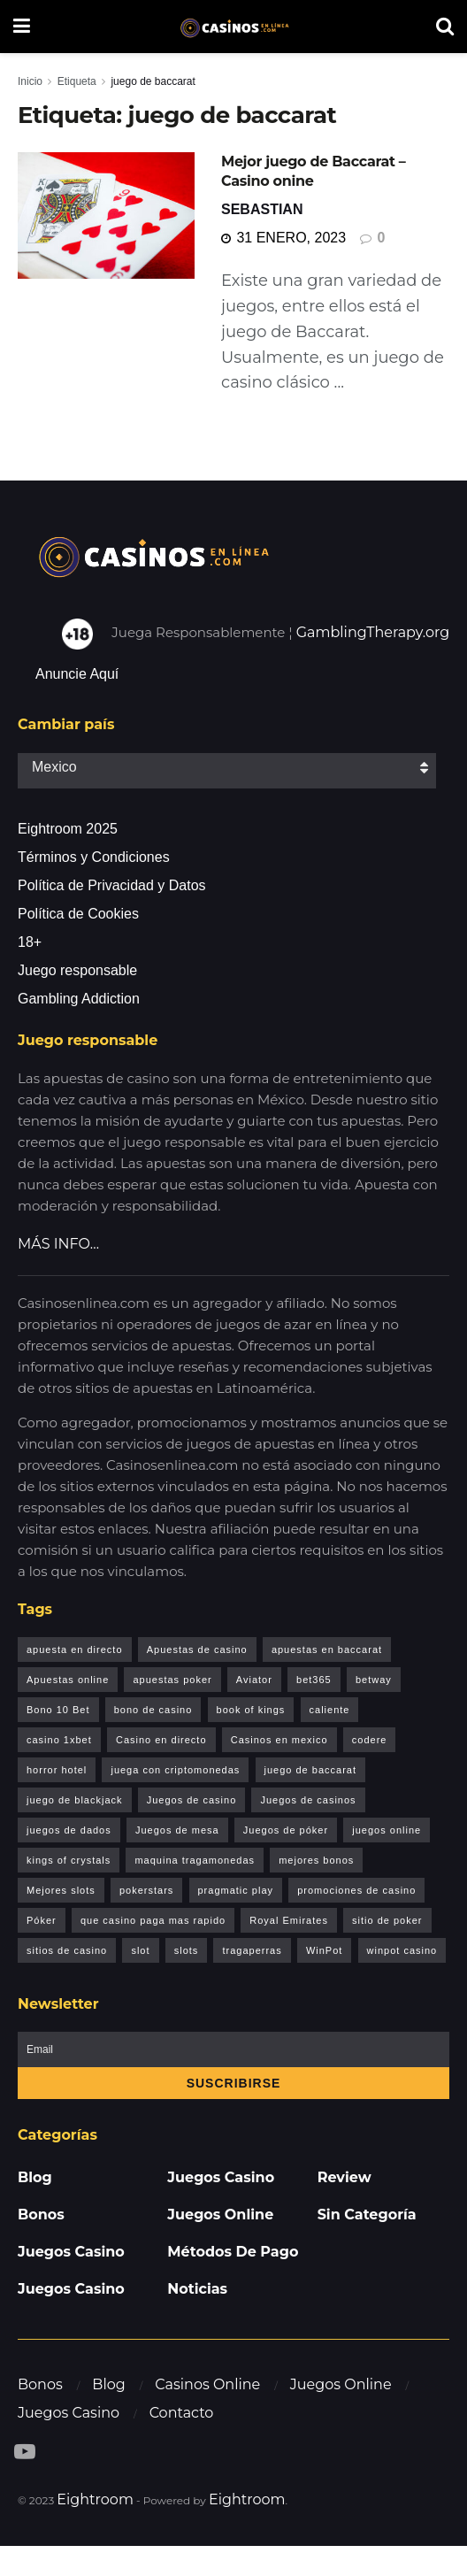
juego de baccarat (153, 81)
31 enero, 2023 (283, 237)
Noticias (197, 2288)
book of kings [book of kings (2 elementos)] (251, 1709)
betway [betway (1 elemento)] (374, 1679)
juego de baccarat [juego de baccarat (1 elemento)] (310, 1770)
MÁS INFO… (58, 1243)
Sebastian (261, 209)
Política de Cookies (78, 913)
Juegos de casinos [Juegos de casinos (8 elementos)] (308, 1800)
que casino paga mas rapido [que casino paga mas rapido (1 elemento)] (153, 1920)
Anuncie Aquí (77, 673)
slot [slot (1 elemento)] (140, 1950)
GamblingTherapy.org (373, 632)
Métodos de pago (232, 2251)
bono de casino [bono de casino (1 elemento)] (153, 1709)
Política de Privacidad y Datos (112, 885)
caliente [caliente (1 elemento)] (330, 1709)
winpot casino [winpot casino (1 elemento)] (402, 1950)
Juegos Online (220, 2214)
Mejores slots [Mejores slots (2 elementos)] (61, 1890)
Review (344, 2177)
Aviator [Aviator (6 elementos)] (254, 1679)
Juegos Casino (71, 2251)
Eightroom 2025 (68, 828)
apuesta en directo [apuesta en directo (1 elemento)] (75, 1649)
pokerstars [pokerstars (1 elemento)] (146, 1890)
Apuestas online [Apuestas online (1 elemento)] (68, 1679)
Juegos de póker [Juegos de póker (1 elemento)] (285, 1830)
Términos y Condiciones (94, 857)
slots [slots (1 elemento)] (186, 1950)
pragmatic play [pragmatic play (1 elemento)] (236, 1890)
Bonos (41, 2214)
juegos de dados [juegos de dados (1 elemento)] (69, 1830)
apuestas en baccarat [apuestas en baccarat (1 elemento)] (327, 1649)
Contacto (181, 2412)
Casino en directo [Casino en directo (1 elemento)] (161, 1739)
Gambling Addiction (79, 998)
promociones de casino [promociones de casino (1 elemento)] (356, 1890)
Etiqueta (76, 81)
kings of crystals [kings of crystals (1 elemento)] (69, 1860)
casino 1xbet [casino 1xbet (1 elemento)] (59, 1739)
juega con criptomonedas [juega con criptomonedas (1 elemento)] (175, 1770)
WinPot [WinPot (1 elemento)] (324, 1950)
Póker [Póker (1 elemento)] (42, 1920)
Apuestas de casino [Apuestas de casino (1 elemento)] (197, 1649)
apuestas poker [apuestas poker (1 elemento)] (172, 1679)
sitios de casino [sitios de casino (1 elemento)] (67, 1950)
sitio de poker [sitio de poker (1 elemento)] (387, 1920)
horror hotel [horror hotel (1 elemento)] (57, 1770)
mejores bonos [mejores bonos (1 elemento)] (316, 1860)
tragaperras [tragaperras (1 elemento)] (251, 1950)
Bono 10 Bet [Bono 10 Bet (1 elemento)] (58, 1709)
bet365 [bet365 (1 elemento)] (314, 1679)
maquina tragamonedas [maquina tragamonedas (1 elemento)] (194, 1860)
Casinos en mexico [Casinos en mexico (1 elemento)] (279, 1739)
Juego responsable (77, 970)
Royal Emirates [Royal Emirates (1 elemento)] (288, 1920)
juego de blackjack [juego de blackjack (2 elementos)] (75, 1800)
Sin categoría (367, 2214)
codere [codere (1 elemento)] (369, 1739)
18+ (30, 942)
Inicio (30, 81)
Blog (35, 2177)
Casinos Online (207, 2384)
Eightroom (95, 2499)
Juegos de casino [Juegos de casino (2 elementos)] (192, 1800)
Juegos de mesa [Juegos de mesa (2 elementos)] (177, 1830)
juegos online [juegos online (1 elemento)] (386, 1830)
